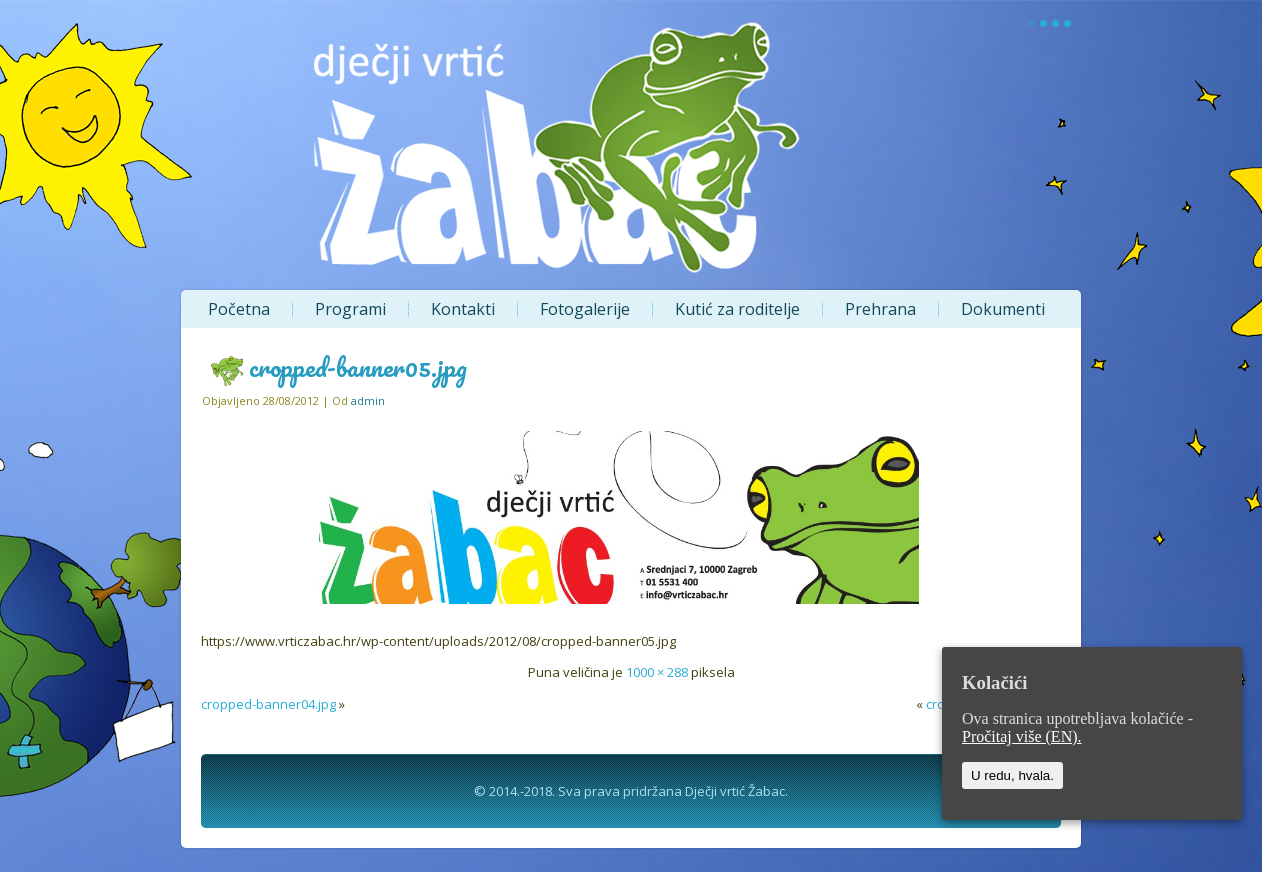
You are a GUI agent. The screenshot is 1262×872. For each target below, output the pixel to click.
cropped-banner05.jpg (358, 367)
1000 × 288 (657, 672)
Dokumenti (1003, 309)
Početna (239, 309)
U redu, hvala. (1012, 775)
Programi (350, 309)
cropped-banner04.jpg (268, 704)
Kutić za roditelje (737, 309)
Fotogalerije (585, 309)
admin (368, 400)
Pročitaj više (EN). (1022, 736)
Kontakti (463, 309)
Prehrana (880, 309)
